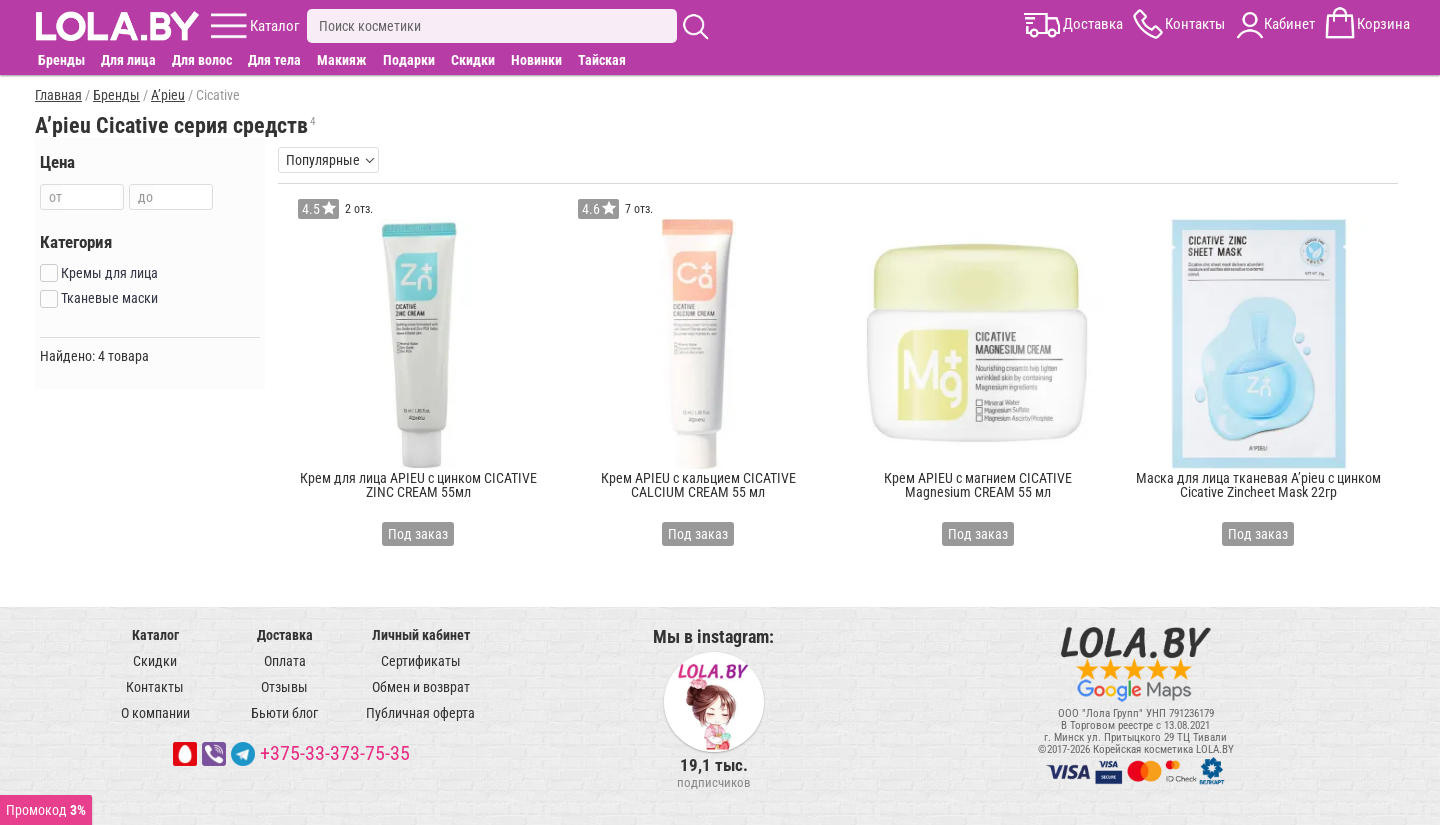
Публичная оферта (420, 713)
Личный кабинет (421, 635)
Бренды (61, 60)
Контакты (155, 687)
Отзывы (284, 687)
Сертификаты (421, 661)
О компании (155, 713)
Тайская (602, 60)
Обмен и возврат (421, 687)
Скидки (473, 60)
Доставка (285, 635)
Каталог (155, 635)
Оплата (285, 661)
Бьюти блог (284, 713)
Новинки (536, 60)
